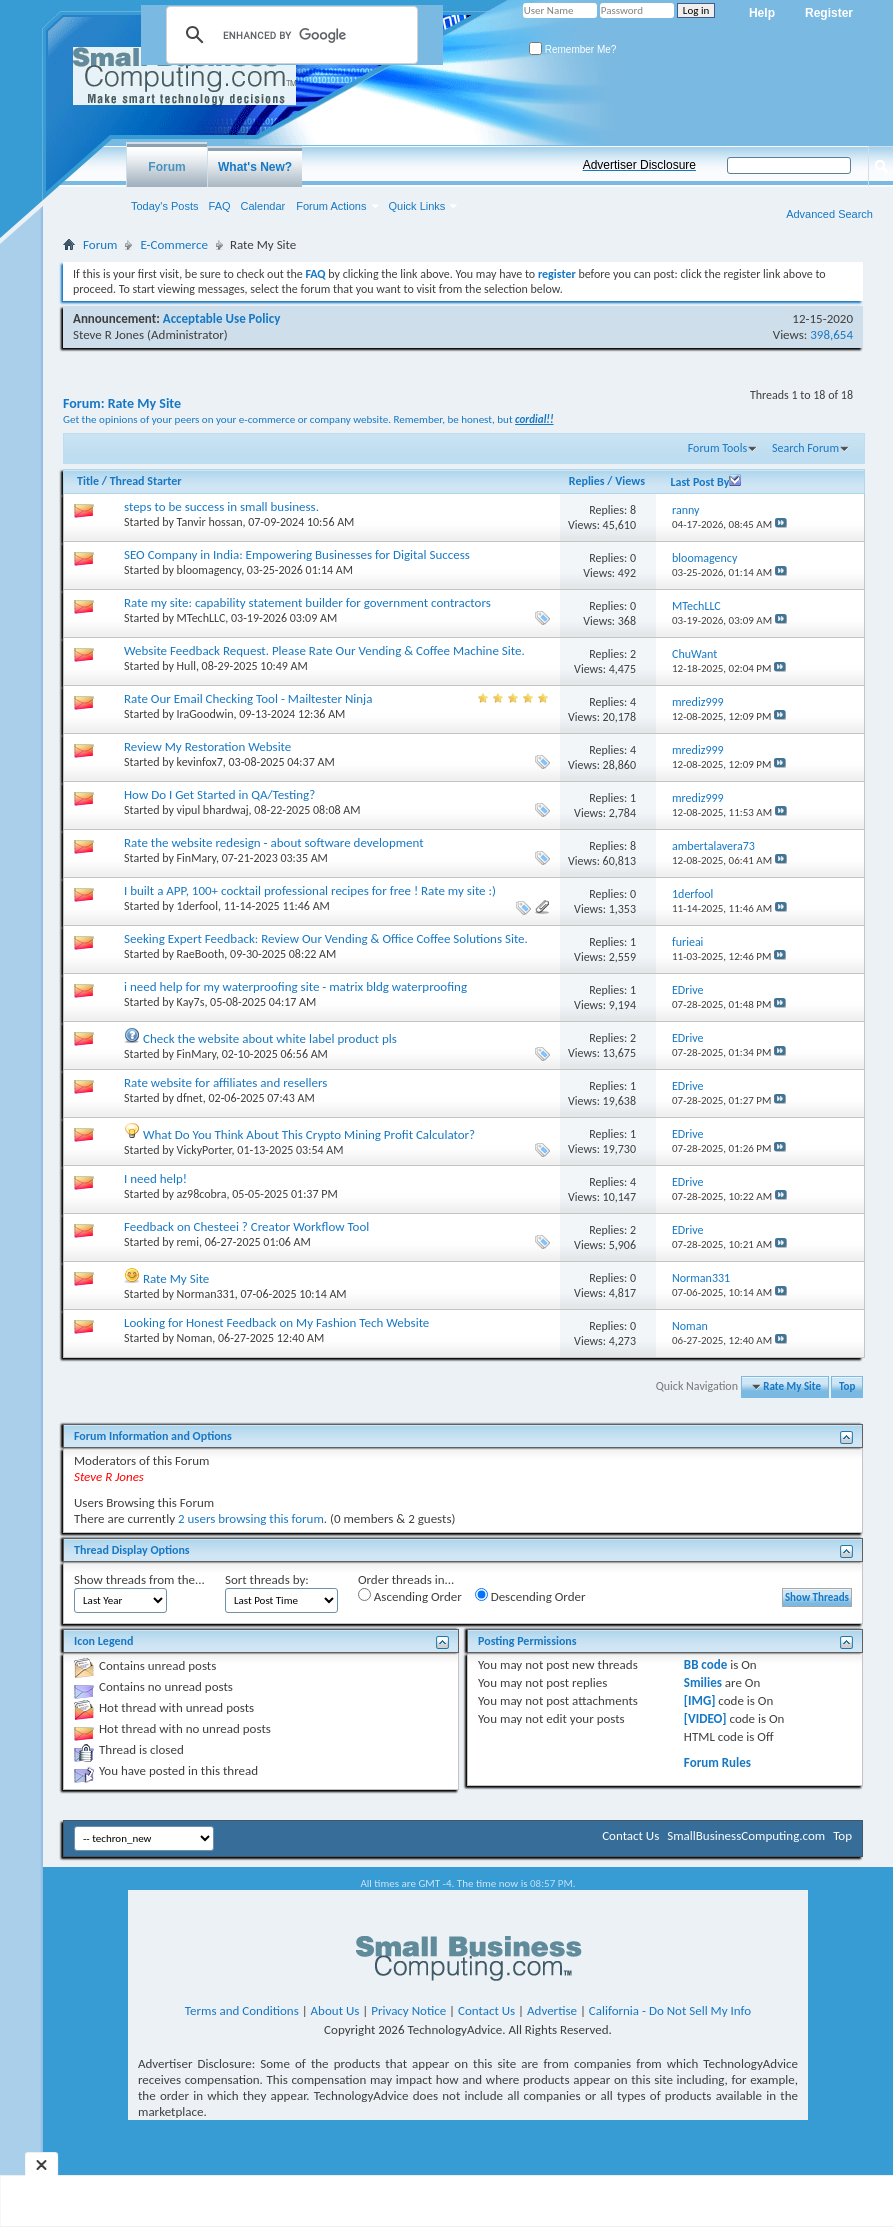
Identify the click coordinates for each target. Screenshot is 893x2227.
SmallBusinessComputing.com (746, 1835)
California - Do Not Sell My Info (670, 2010)
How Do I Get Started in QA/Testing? (219, 794)
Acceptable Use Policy (222, 318)
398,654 (831, 334)
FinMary (196, 858)
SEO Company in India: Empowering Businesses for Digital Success (297, 554)
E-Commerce (174, 244)
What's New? (255, 167)
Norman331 (206, 1294)
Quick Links (417, 206)
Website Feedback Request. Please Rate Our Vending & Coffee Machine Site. (324, 650)
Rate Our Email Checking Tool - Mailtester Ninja (248, 698)
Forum (166, 167)
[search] (289, 35)
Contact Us (630, 1835)
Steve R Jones (108, 334)
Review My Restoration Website (207, 746)
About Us (335, 2010)
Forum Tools (717, 448)
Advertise (552, 2010)
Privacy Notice (408, 2010)
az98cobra (202, 1194)
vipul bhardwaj (213, 810)
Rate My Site (176, 1278)
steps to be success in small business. (221, 506)
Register (829, 13)
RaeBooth (201, 954)
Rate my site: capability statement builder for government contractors (307, 602)
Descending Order (530, 1596)
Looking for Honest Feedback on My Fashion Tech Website (276, 1322)
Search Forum (805, 448)
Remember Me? (572, 49)
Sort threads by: (267, 1579)
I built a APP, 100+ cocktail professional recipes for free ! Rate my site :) (310, 890)
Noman (195, 1338)
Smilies (703, 1682)
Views (630, 481)
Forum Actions (331, 206)
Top (847, 1386)
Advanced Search (829, 214)
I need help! (155, 1178)
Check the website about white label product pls (270, 1038)
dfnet (190, 1098)
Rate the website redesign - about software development (274, 842)
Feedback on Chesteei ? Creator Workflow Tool (246, 1226)
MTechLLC (201, 618)
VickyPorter (204, 1150)
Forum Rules (717, 1762)
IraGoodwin (205, 714)
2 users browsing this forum (251, 1518)
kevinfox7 (200, 762)
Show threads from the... (139, 1579)
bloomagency (209, 570)
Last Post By (705, 482)
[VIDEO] (705, 1718)
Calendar (263, 206)
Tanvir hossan (210, 522)
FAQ (220, 206)
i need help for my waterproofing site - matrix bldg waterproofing (295, 986)
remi (188, 1242)
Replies (587, 481)
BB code (705, 1664)
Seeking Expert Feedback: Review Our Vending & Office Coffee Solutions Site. (326, 938)
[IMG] (700, 1700)
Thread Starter (146, 481)
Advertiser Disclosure (639, 165)
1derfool (197, 906)
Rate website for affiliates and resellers (225, 1082)
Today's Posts (165, 206)
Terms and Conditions (242, 2010)
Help (762, 13)
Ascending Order (410, 1596)
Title (88, 481)
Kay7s (191, 1002)
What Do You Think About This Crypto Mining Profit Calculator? (309, 1134)
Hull (186, 666)
